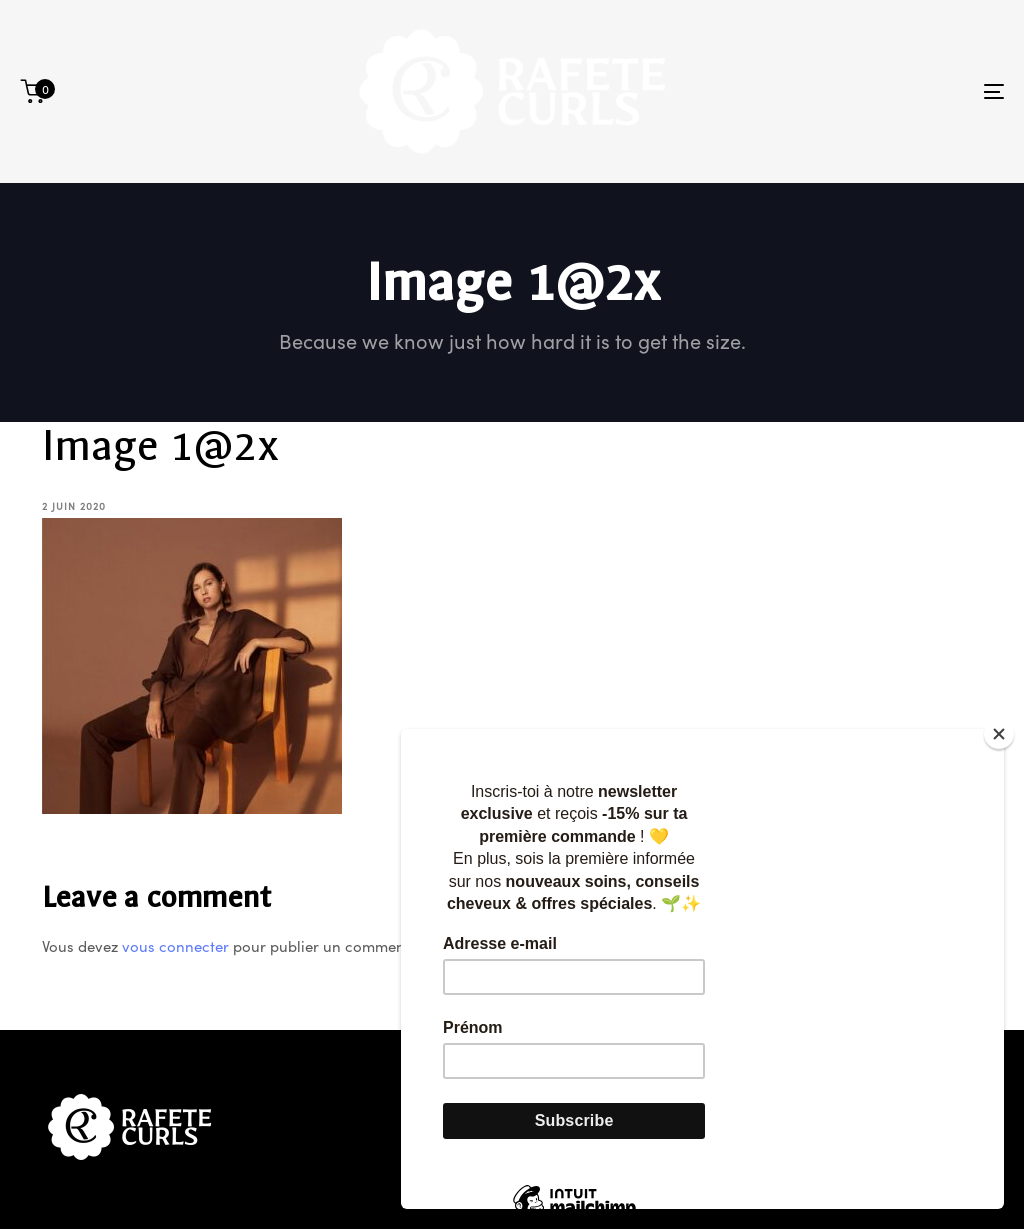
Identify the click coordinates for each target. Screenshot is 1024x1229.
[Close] (999, 734)
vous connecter (175, 945)
